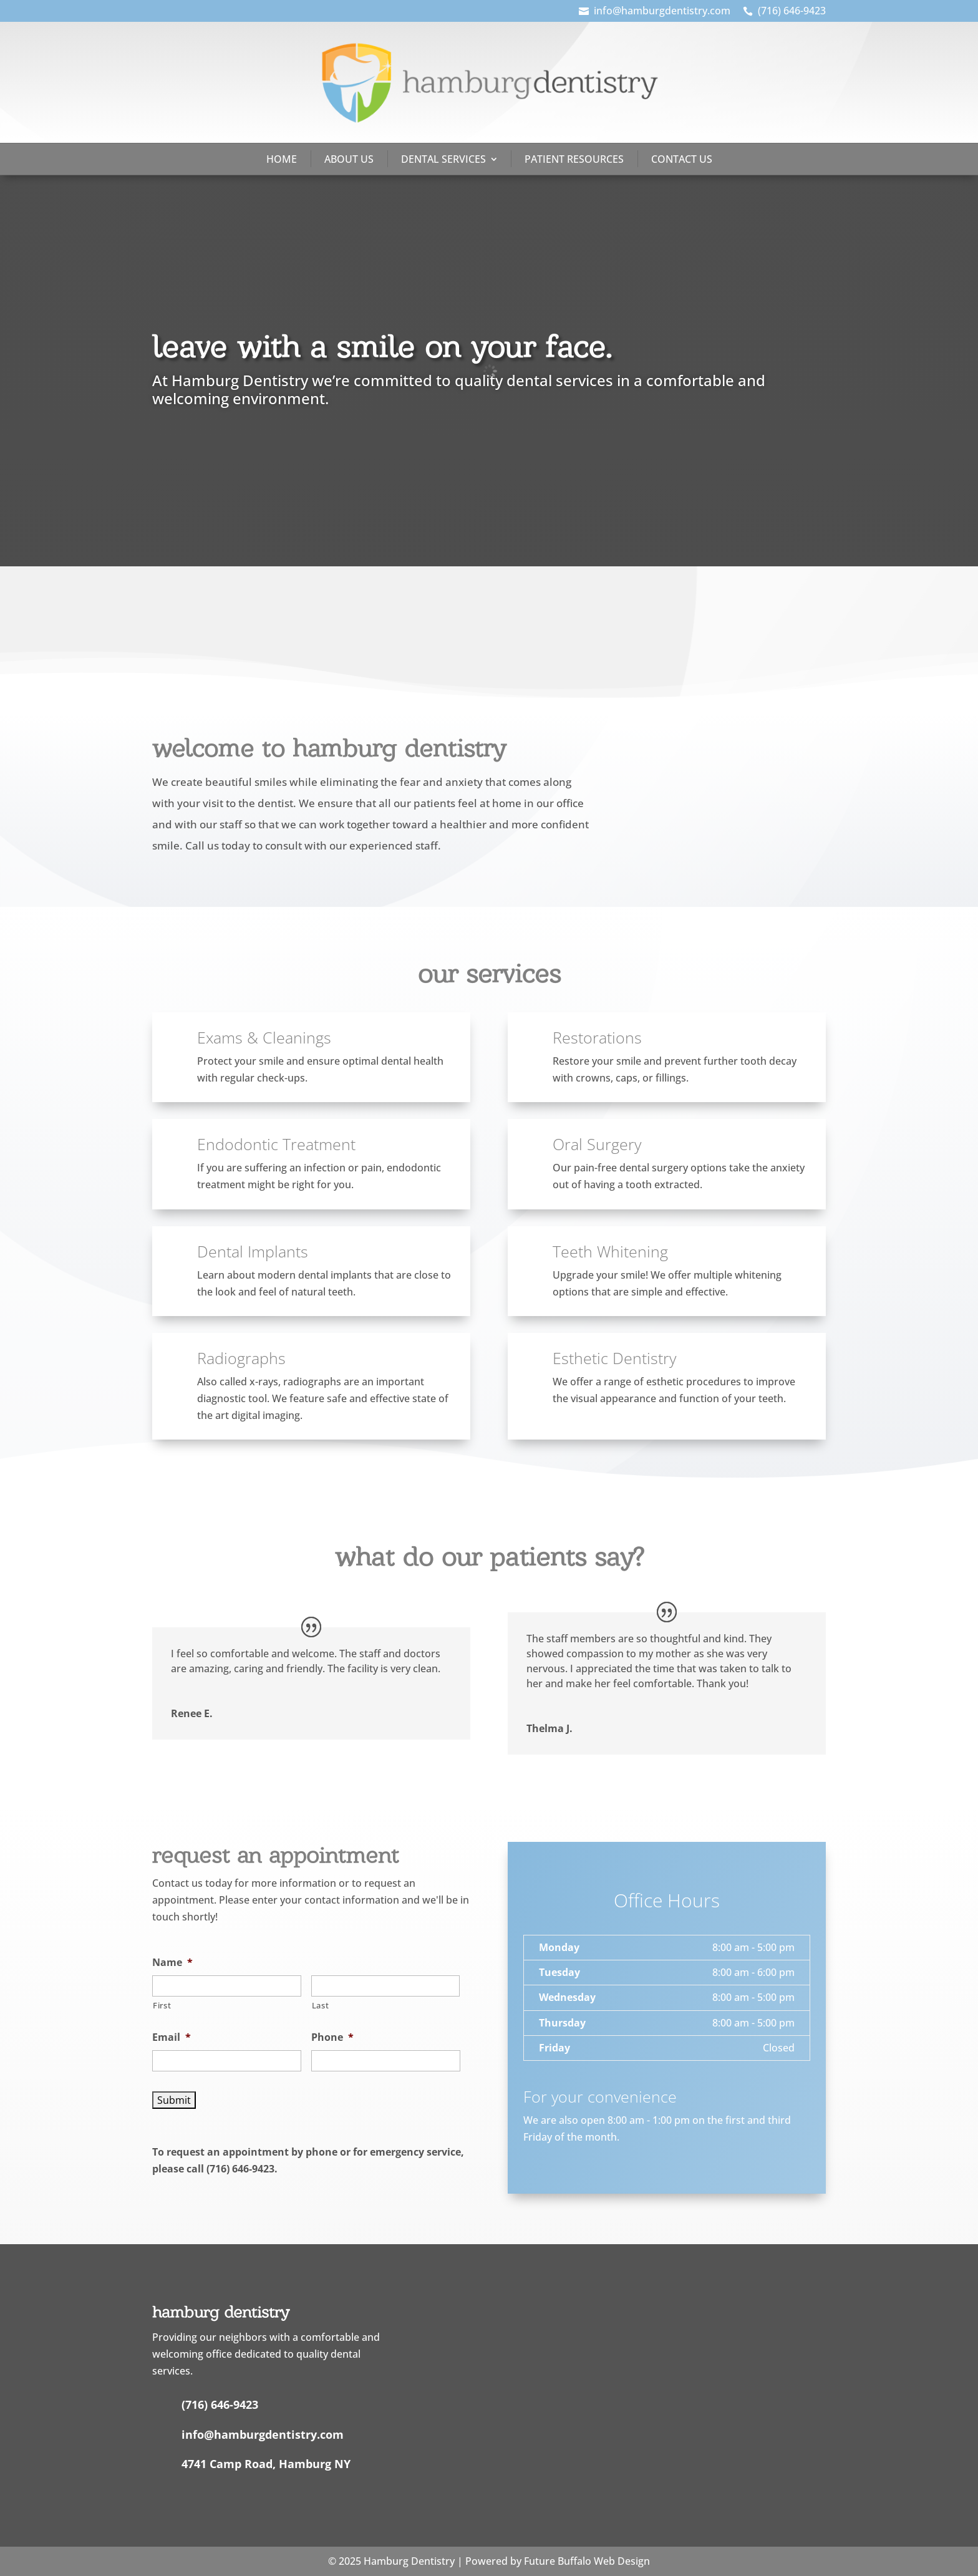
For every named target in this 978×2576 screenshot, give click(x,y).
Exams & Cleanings (264, 1037)
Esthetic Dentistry (614, 1357)
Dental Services (443, 159)
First (162, 2005)
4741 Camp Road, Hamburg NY (266, 2463)
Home (281, 159)
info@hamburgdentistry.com (662, 10)
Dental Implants (252, 1251)
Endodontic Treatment (276, 1144)
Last (320, 2005)
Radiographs (241, 1357)
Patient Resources (574, 159)
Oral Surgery (597, 1144)
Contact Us (681, 159)
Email (171, 2037)
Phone (332, 2037)
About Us (349, 159)
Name (172, 1962)
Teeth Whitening (610, 1251)
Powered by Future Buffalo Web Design (557, 2561)
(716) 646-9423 (792, 10)
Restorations (597, 1037)
